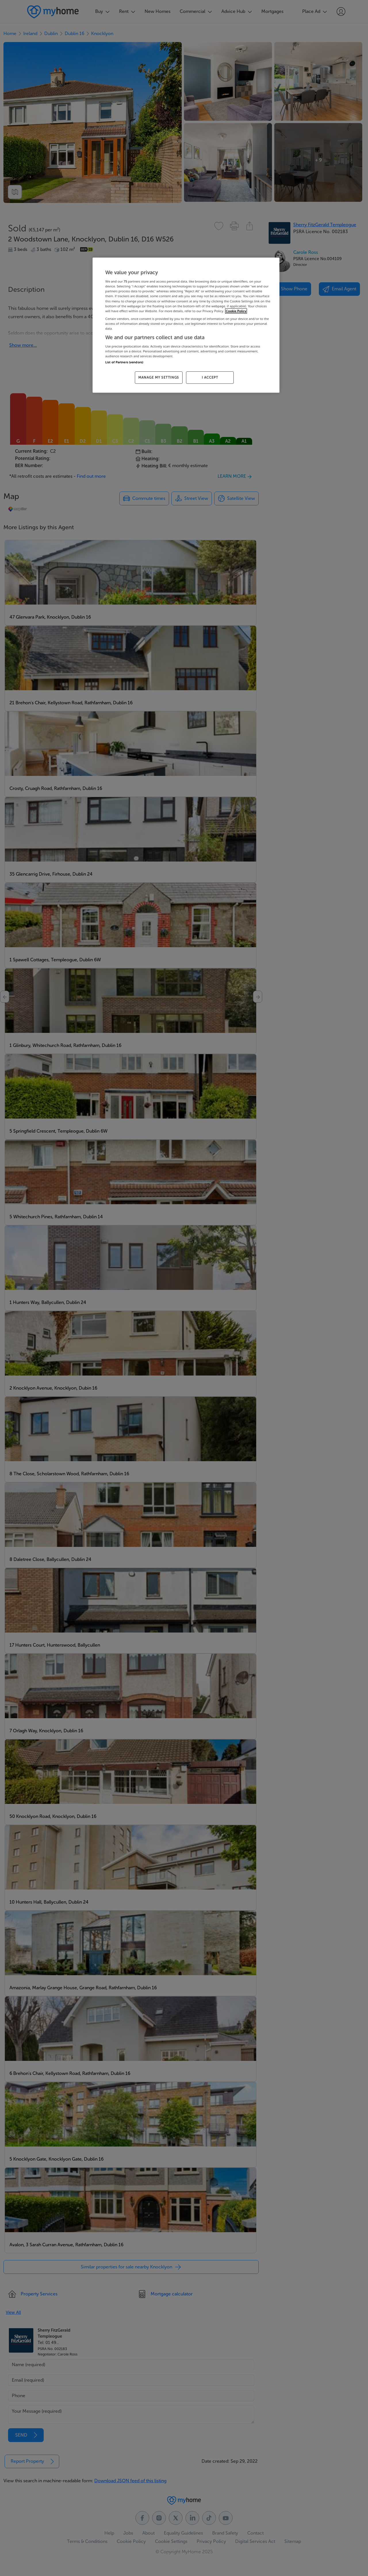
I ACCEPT (210, 377)
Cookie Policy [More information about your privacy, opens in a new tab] (236, 311)
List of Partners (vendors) (124, 362)
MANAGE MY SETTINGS (158, 377)
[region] (186, 325)
